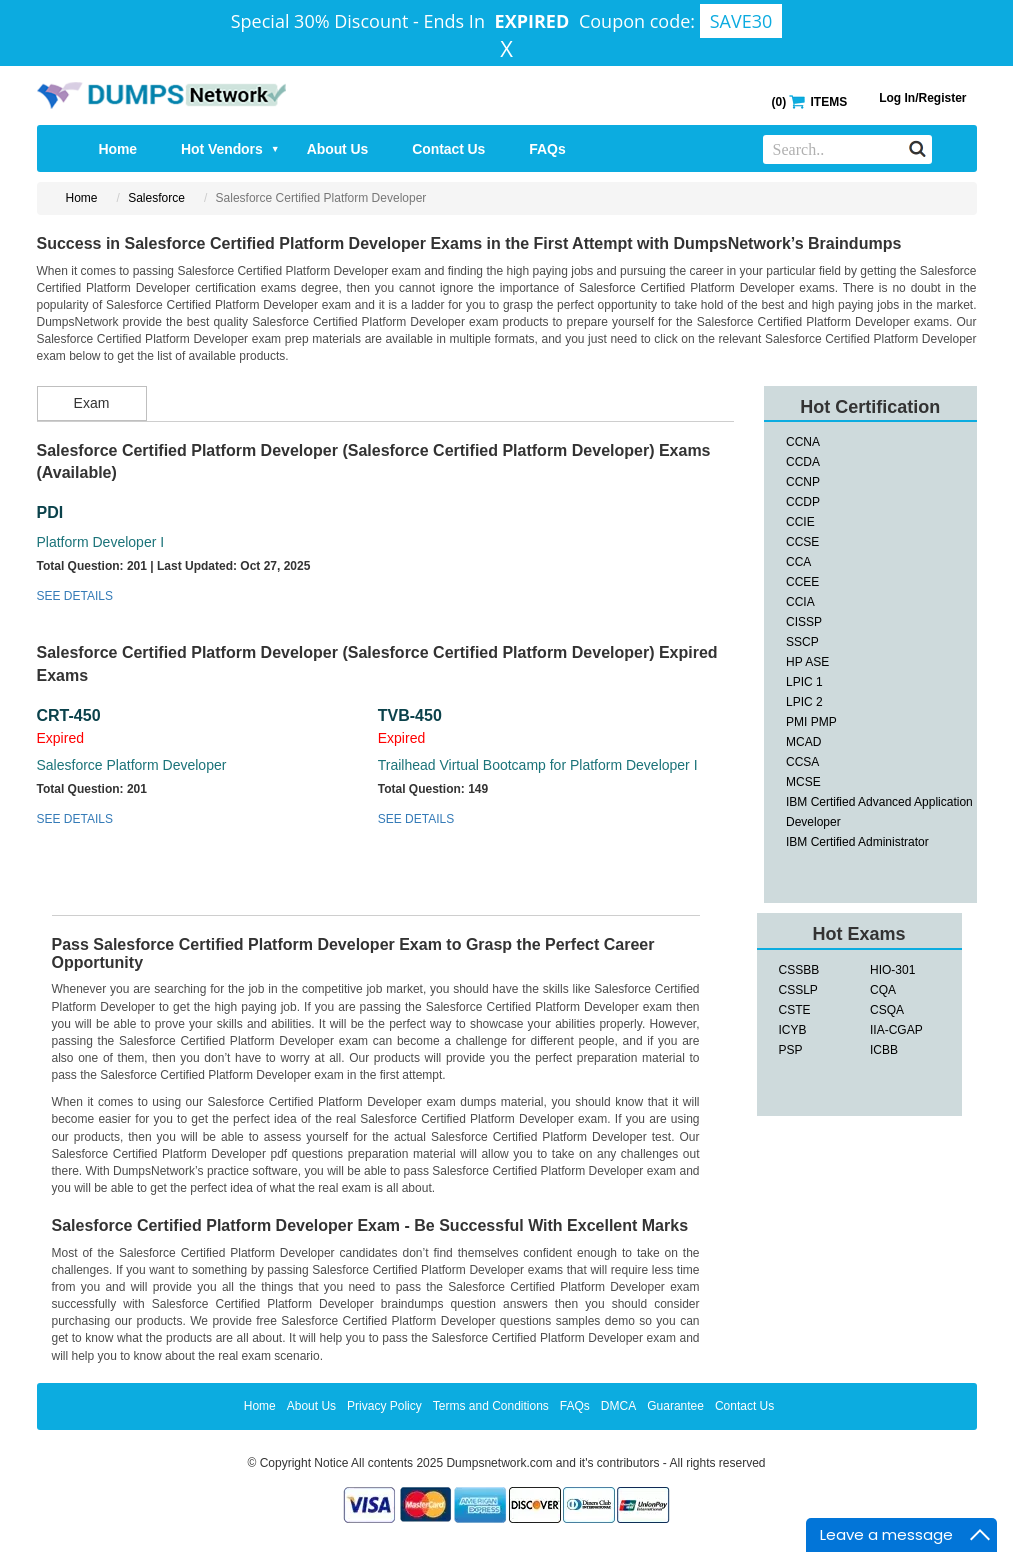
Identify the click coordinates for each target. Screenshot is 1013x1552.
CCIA (800, 602)
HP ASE (807, 662)
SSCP (802, 642)
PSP (791, 1050)
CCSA (802, 762)
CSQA (887, 1010)
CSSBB (799, 970)
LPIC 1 (804, 682)
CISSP (804, 622)
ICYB (793, 1030)
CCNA (803, 442)
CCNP (803, 482)
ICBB (884, 1050)
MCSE (803, 782)
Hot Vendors (230, 149)
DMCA (618, 1406)
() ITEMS (809, 100)
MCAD (803, 742)
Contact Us (448, 149)
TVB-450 (410, 715)
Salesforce (156, 198)
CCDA (803, 462)
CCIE (800, 522)
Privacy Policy (384, 1406)
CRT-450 (69, 715)
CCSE (802, 542)
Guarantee (675, 1406)
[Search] (917, 148)
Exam (92, 403)
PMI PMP (811, 722)
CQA (883, 990)
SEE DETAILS (75, 596)
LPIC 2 (804, 702)
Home (118, 149)
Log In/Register (922, 98)
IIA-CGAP (896, 1030)
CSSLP (798, 990)
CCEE (802, 582)
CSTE (795, 1010)
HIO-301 (892, 970)
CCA (798, 562)
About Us (338, 149)
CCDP (803, 502)
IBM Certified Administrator (857, 842)
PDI (50, 512)
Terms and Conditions (491, 1406)
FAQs (547, 149)
